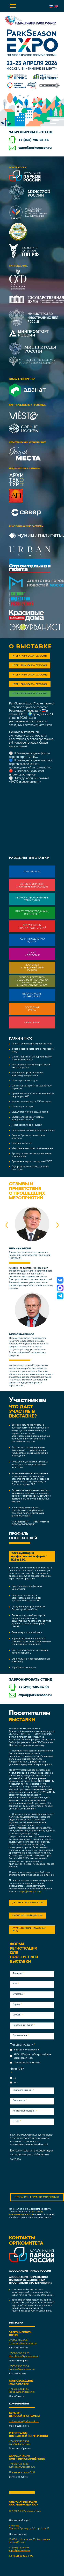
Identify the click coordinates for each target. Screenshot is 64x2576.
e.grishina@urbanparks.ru (22, 2466)
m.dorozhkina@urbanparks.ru (24, 2421)
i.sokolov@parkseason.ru (21, 2391)
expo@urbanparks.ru (30, 1891)
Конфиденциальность (21, 2555)
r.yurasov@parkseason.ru (21, 2369)
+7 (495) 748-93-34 (19, 2441)
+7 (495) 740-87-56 (33, 140)
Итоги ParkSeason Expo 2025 (29, 693)
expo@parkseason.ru (35, 147)
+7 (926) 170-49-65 (19, 2389)
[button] (6, 1225)
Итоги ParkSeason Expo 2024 (29, 684)
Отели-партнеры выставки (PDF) (29, 1929)
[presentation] (36, 2182)
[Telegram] (60, 1295)
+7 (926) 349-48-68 (19, 2464)
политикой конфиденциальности (26, 2213)
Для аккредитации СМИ (22, 2472)
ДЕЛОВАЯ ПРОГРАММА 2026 (27, 1902)
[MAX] (60, 1288)
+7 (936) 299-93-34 (19, 2366)
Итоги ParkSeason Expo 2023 (29, 674)
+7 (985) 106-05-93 (19, 2353)
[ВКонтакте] (60, 1280)
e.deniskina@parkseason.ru (23, 2343)
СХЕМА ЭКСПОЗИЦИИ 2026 (27, 1915)
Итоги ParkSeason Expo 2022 (29, 665)
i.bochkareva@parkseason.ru (23, 2356)
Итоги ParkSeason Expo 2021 (29, 656)
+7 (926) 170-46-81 (19, 2340)
